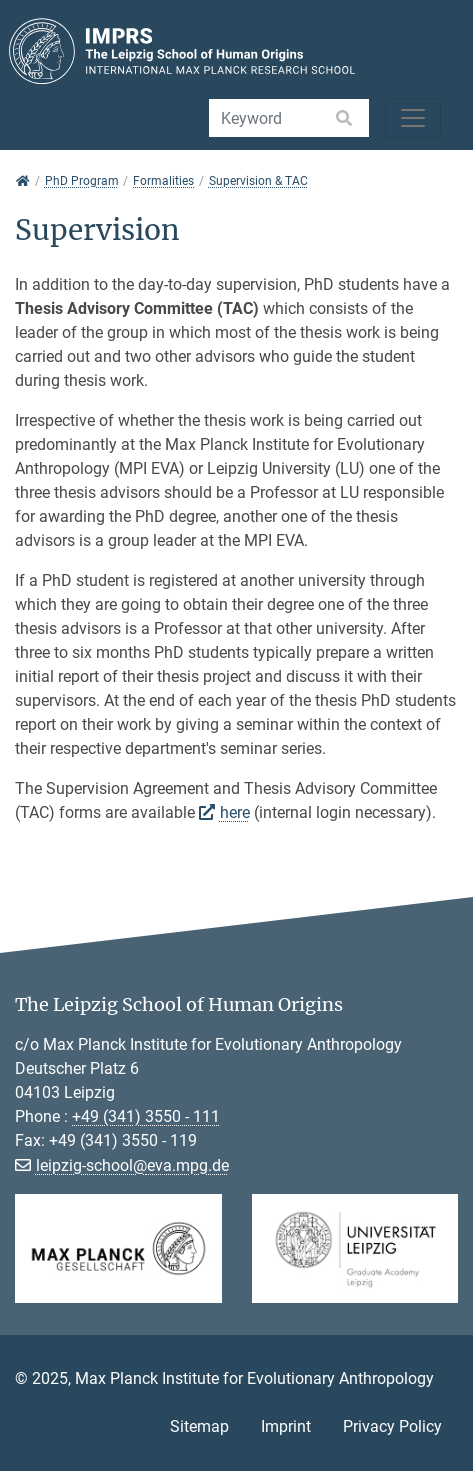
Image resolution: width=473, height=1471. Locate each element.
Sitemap (199, 1426)
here (235, 812)
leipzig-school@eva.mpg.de (132, 1165)
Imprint (286, 1426)
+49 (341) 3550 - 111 (146, 1116)
